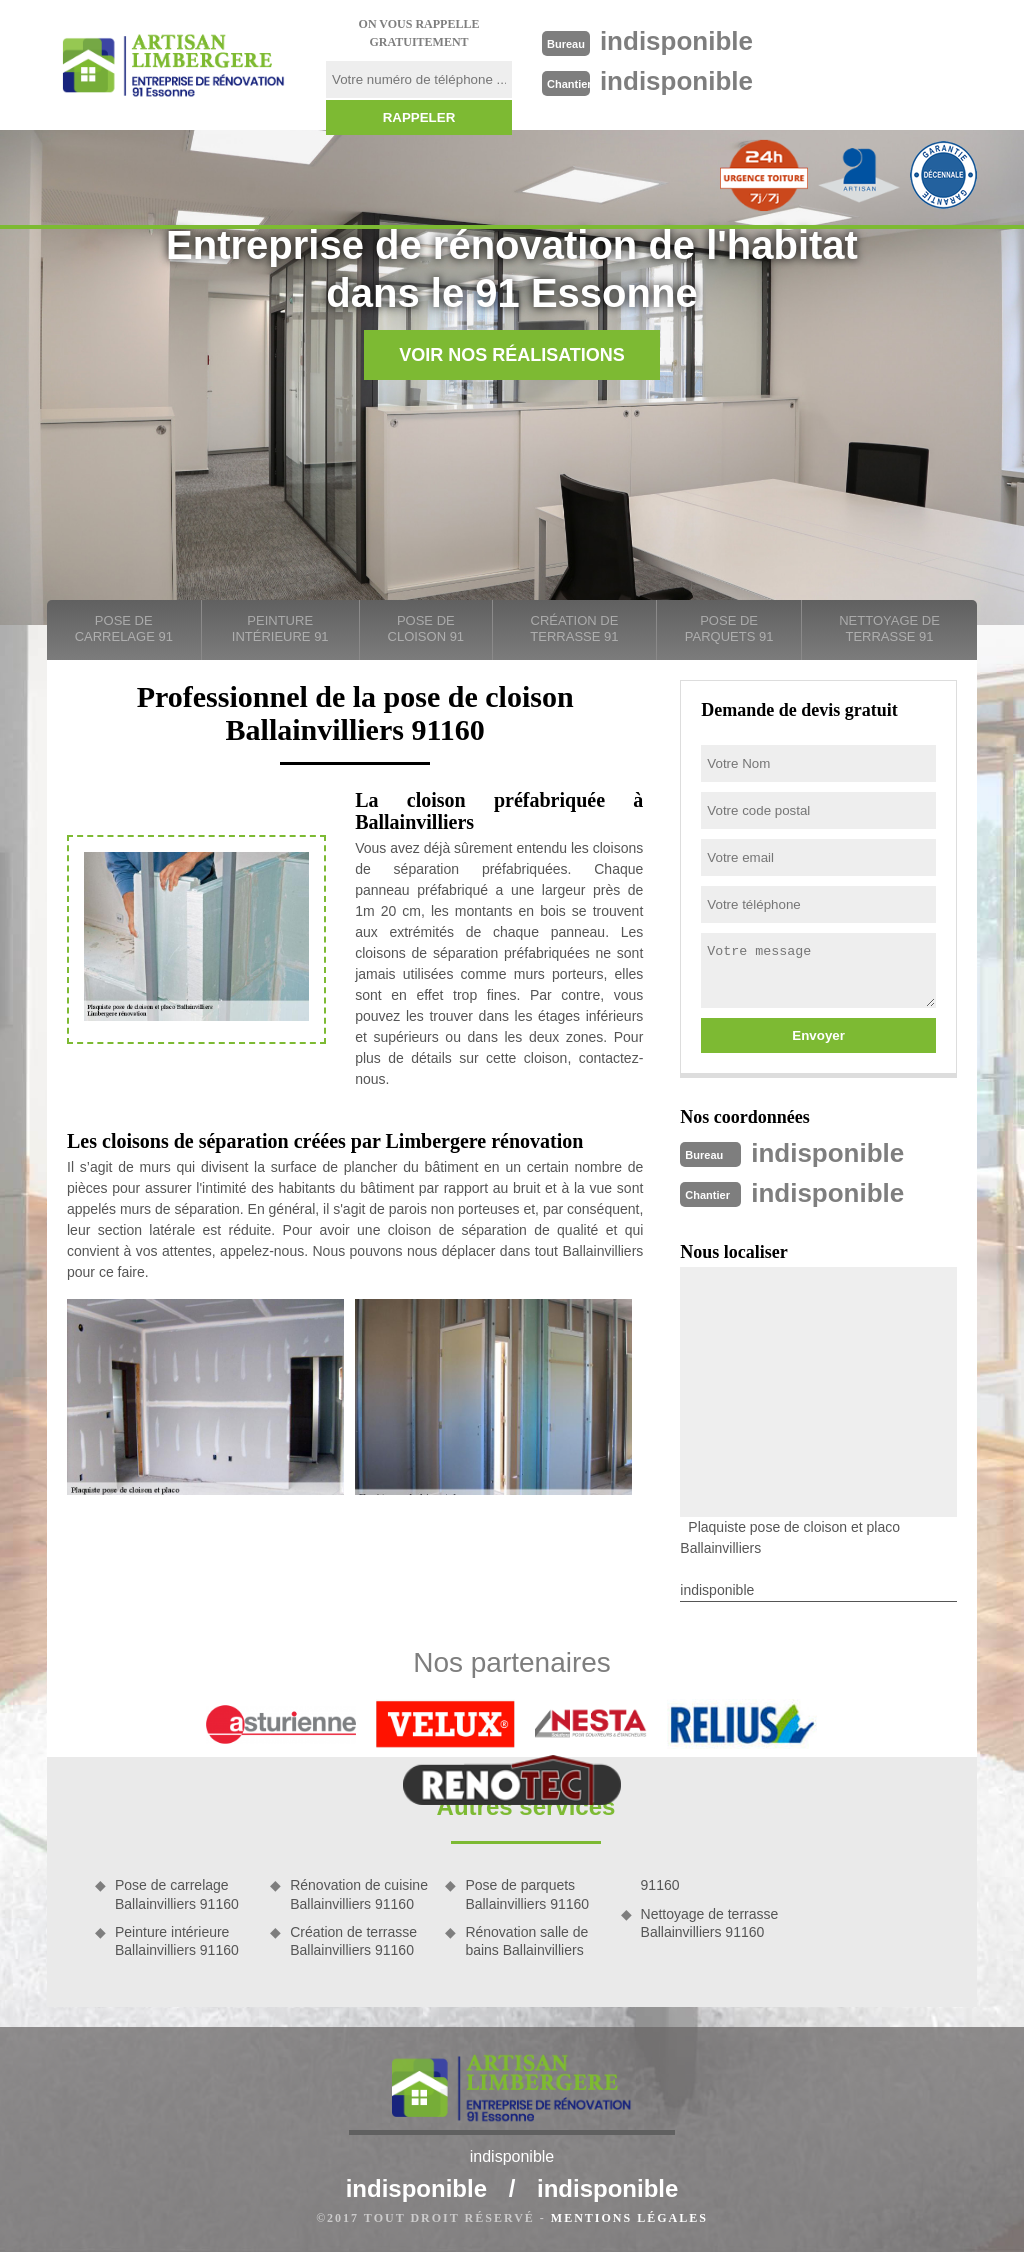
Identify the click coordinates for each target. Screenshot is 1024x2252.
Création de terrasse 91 (574, 628)
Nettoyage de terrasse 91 (889, 628)
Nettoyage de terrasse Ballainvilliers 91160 (710, 1923)
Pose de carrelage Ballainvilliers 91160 (177, 1894)
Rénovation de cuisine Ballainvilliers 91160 (359, 1894)
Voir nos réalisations (512, 355)
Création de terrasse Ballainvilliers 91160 (353, 1941)
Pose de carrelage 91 (124, 628)
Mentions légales (629, 2218)
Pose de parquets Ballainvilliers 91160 (527, 1894)
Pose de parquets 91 (729, 628)
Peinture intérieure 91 (280, 628)
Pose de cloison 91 (426, 628)
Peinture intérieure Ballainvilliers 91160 (177, 1941)
